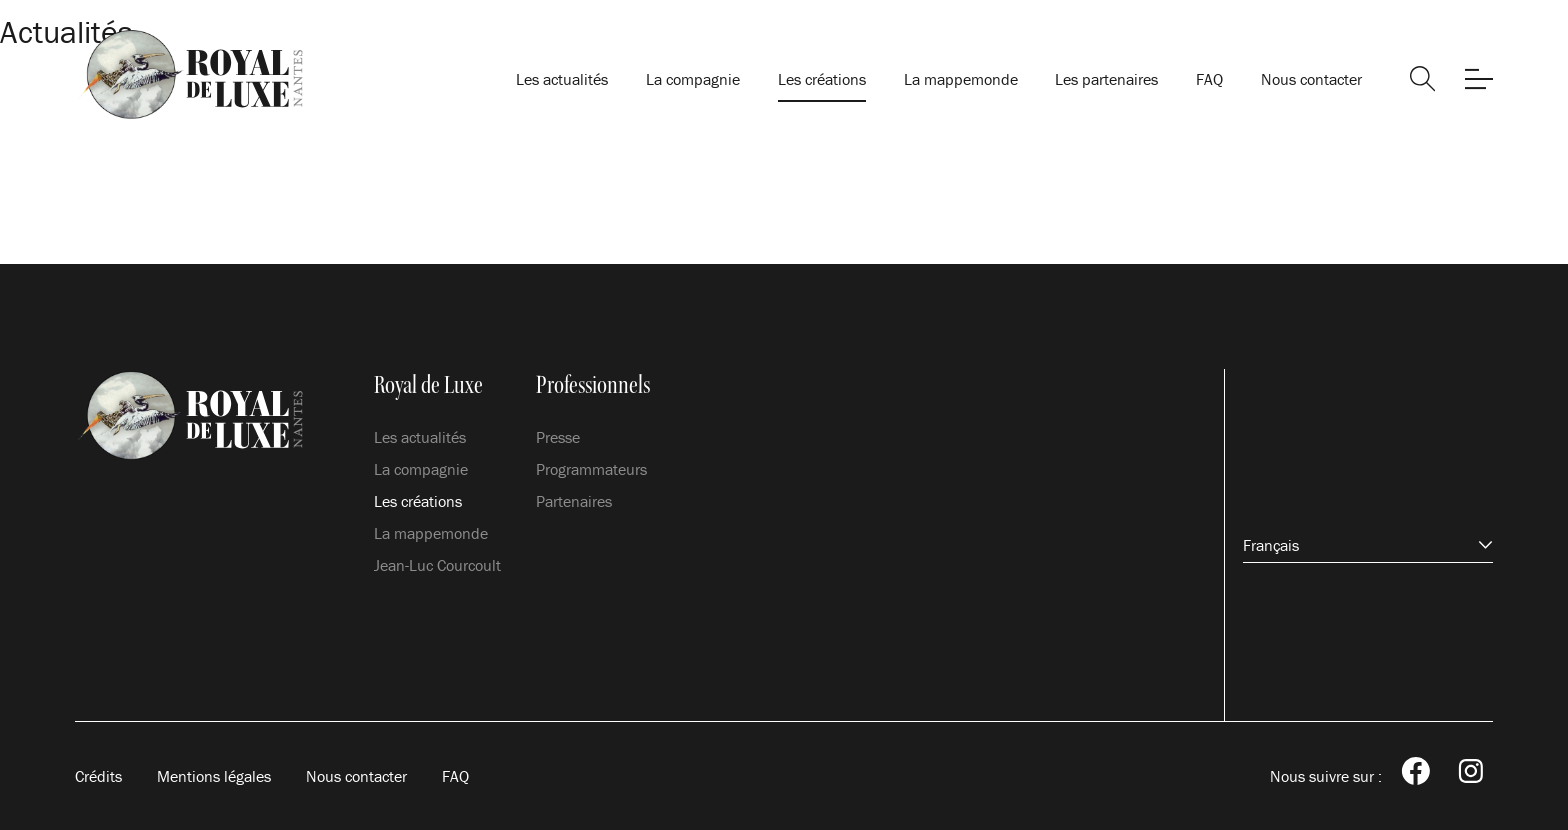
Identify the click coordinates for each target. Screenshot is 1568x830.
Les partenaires (1106, 79)
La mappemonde (961, 79)
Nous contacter (1311, 79)
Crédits (98, 776)
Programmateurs (591, 469)
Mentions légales (214, 776)
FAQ (1209, 79)
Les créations (822, 79)
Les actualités (562, 79)
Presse (558, 437)
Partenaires (574, 501)
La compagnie (693, 79)
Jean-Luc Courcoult (437, 565)
